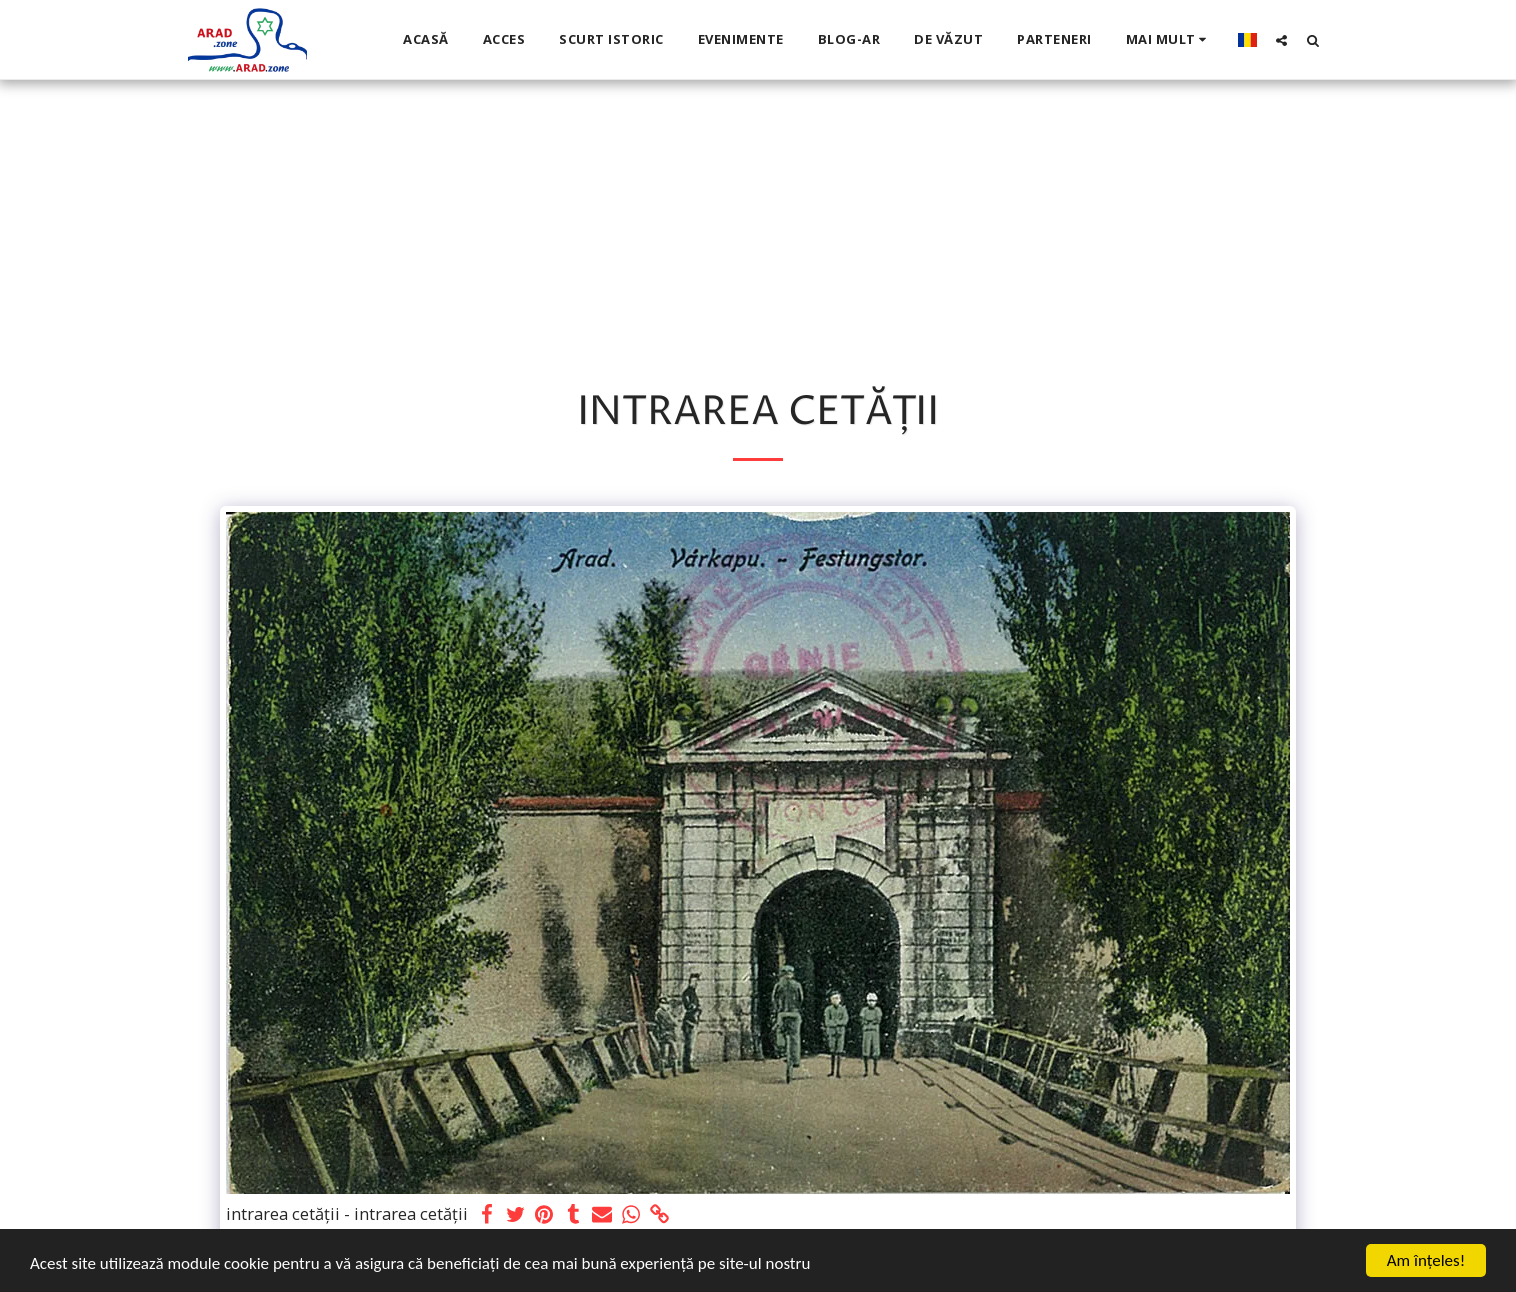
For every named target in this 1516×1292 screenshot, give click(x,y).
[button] (1281, 40)
